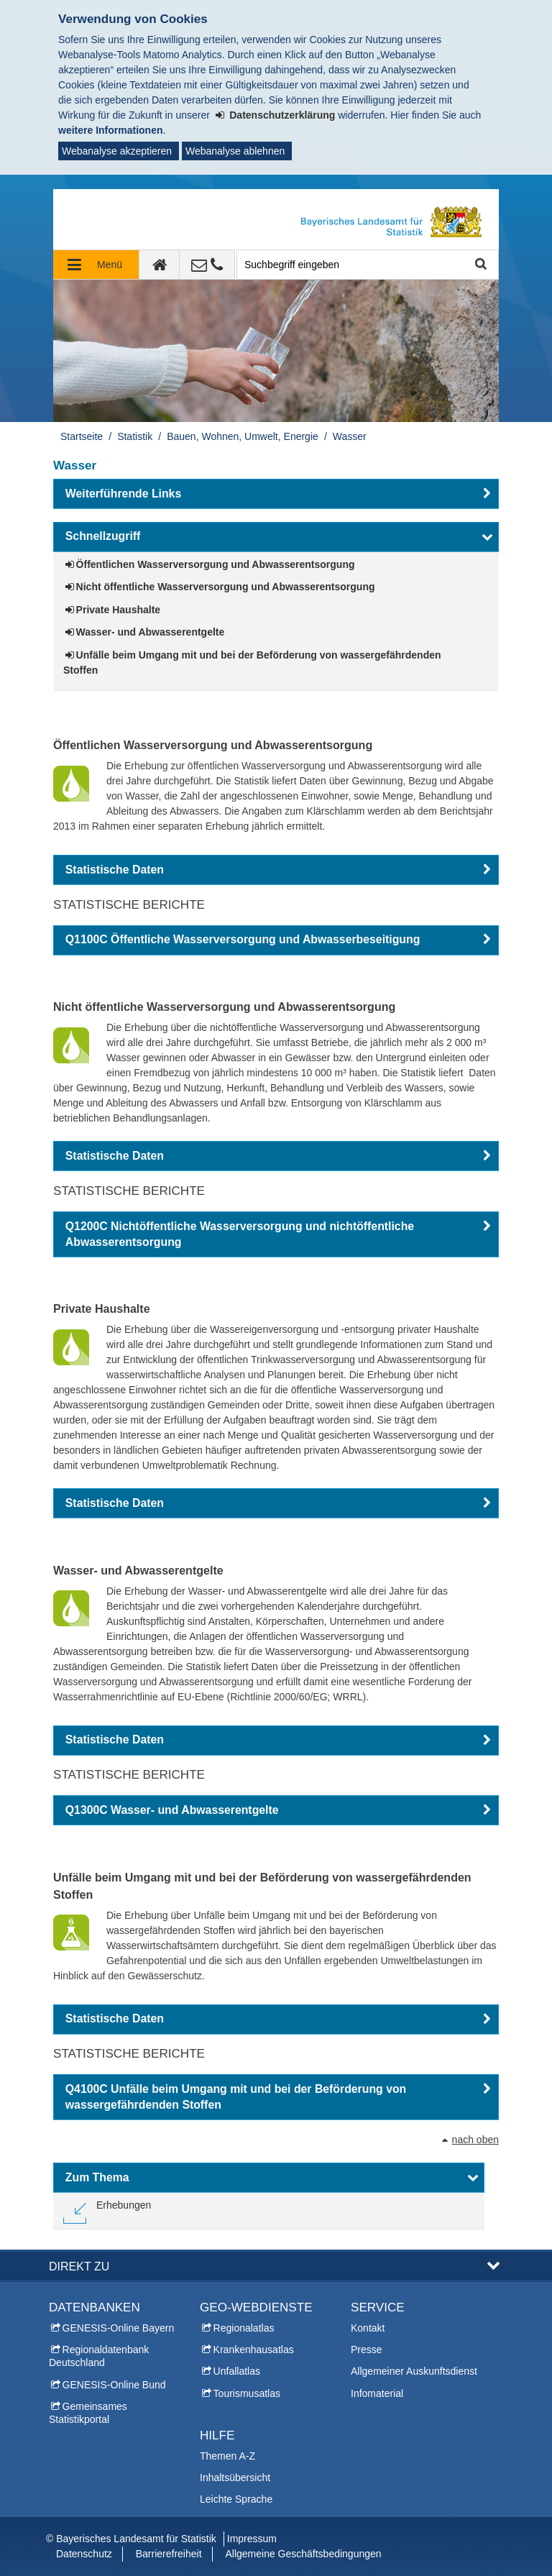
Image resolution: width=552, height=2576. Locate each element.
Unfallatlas (236, 2371)
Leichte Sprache (236, 2499)
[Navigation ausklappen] (96, 264)
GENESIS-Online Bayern (119, 2328)
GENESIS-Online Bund (114, 2385)
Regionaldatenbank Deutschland (99, 2356)
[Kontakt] (207, 264)
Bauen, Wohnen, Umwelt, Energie (242, 436)
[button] (276, 494)
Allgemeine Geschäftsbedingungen (303, 2553)
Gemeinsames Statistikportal (88, 2413)
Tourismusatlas (246, 2393)
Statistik (134, 436)
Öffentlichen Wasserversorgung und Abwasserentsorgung (215, 564)
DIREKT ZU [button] (79, 2266)
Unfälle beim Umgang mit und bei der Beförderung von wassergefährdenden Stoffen (252, 662)
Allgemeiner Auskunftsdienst (414, 2371)
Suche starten (479, 265)
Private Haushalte (118, 609)
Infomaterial (377, 2393)
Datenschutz (84, 2553)
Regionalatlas (244, 2328)
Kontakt (368, 2328)
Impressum (252, 2538)
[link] (107, 2211)
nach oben (475, 2139)
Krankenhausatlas (253, 2349)
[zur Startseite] (159, 264)
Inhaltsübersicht (235, 2477)
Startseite (81, 436)
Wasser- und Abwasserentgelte (150, 632)
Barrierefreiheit (169, 2553)
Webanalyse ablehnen (235, 151)
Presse (366, 2349)
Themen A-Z (227, 2456)
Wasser (350, 436)
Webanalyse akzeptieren (117, 151)
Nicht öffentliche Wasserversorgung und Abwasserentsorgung (225, 586)
